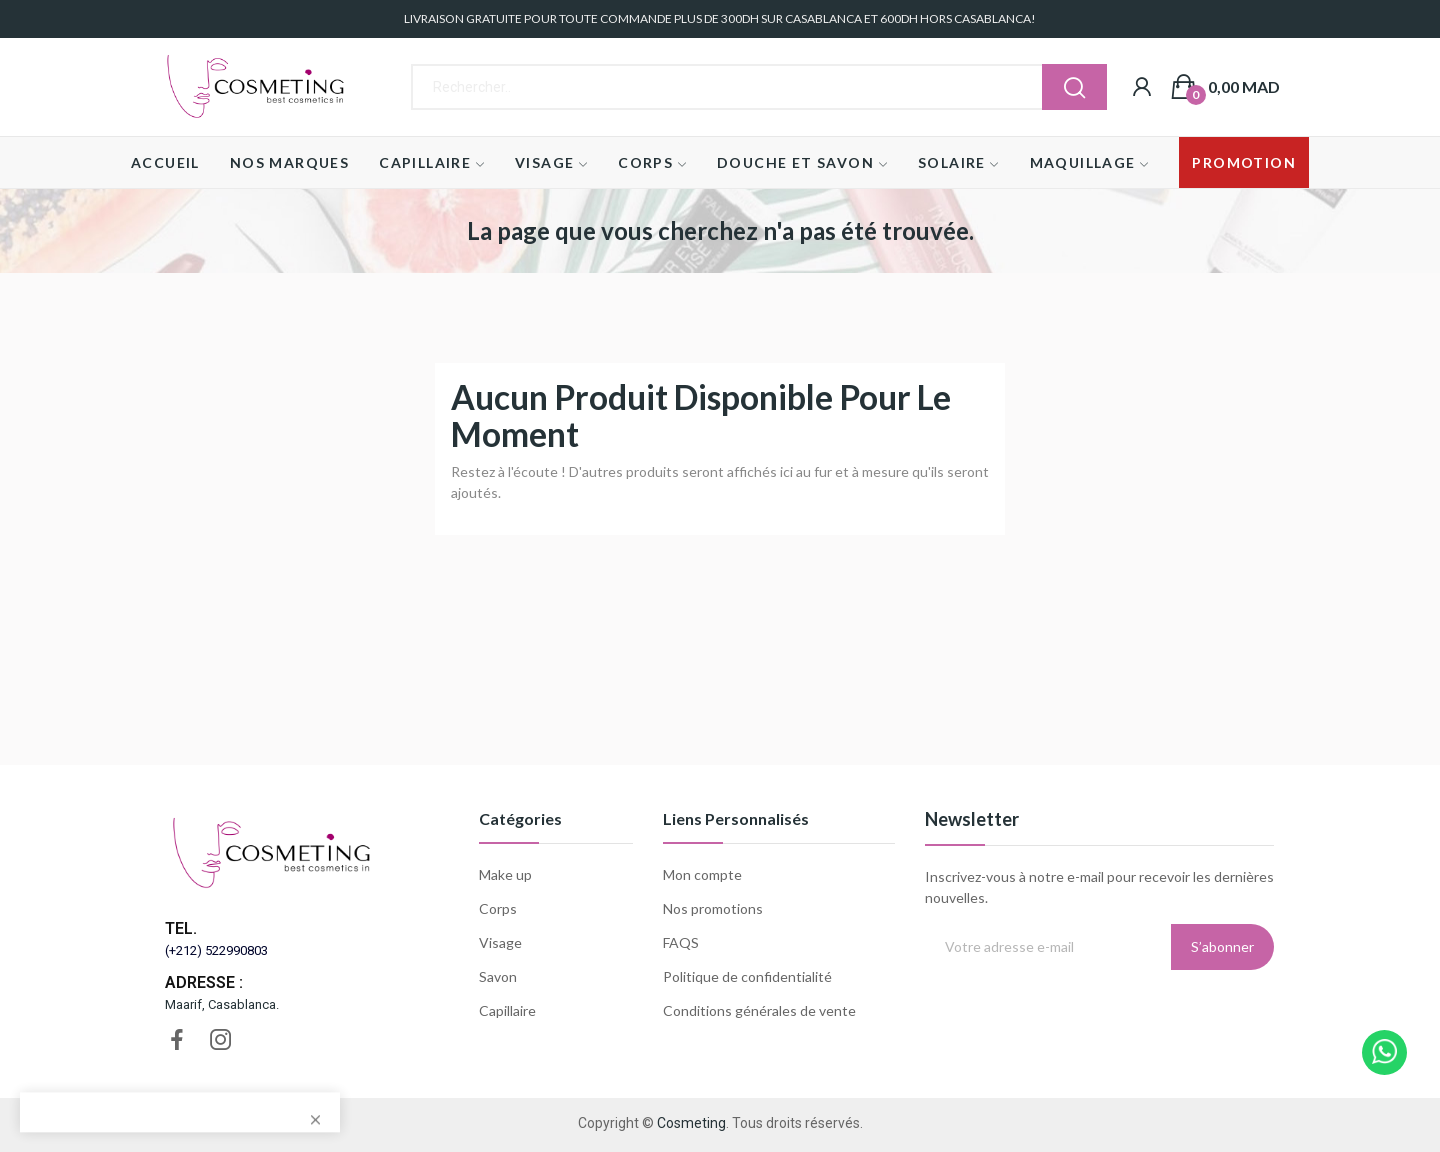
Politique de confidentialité (747, 976)
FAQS (681, 942)
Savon (498, 976)
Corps (498, 908)
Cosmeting (691, 1123)
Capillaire (507, 1010)
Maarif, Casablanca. (222, 1004)
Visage (500, 942)
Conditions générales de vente (759, 1010)
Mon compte (702, 874)
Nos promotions (713, 908)
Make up (505, 874)
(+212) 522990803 (216, 950)
